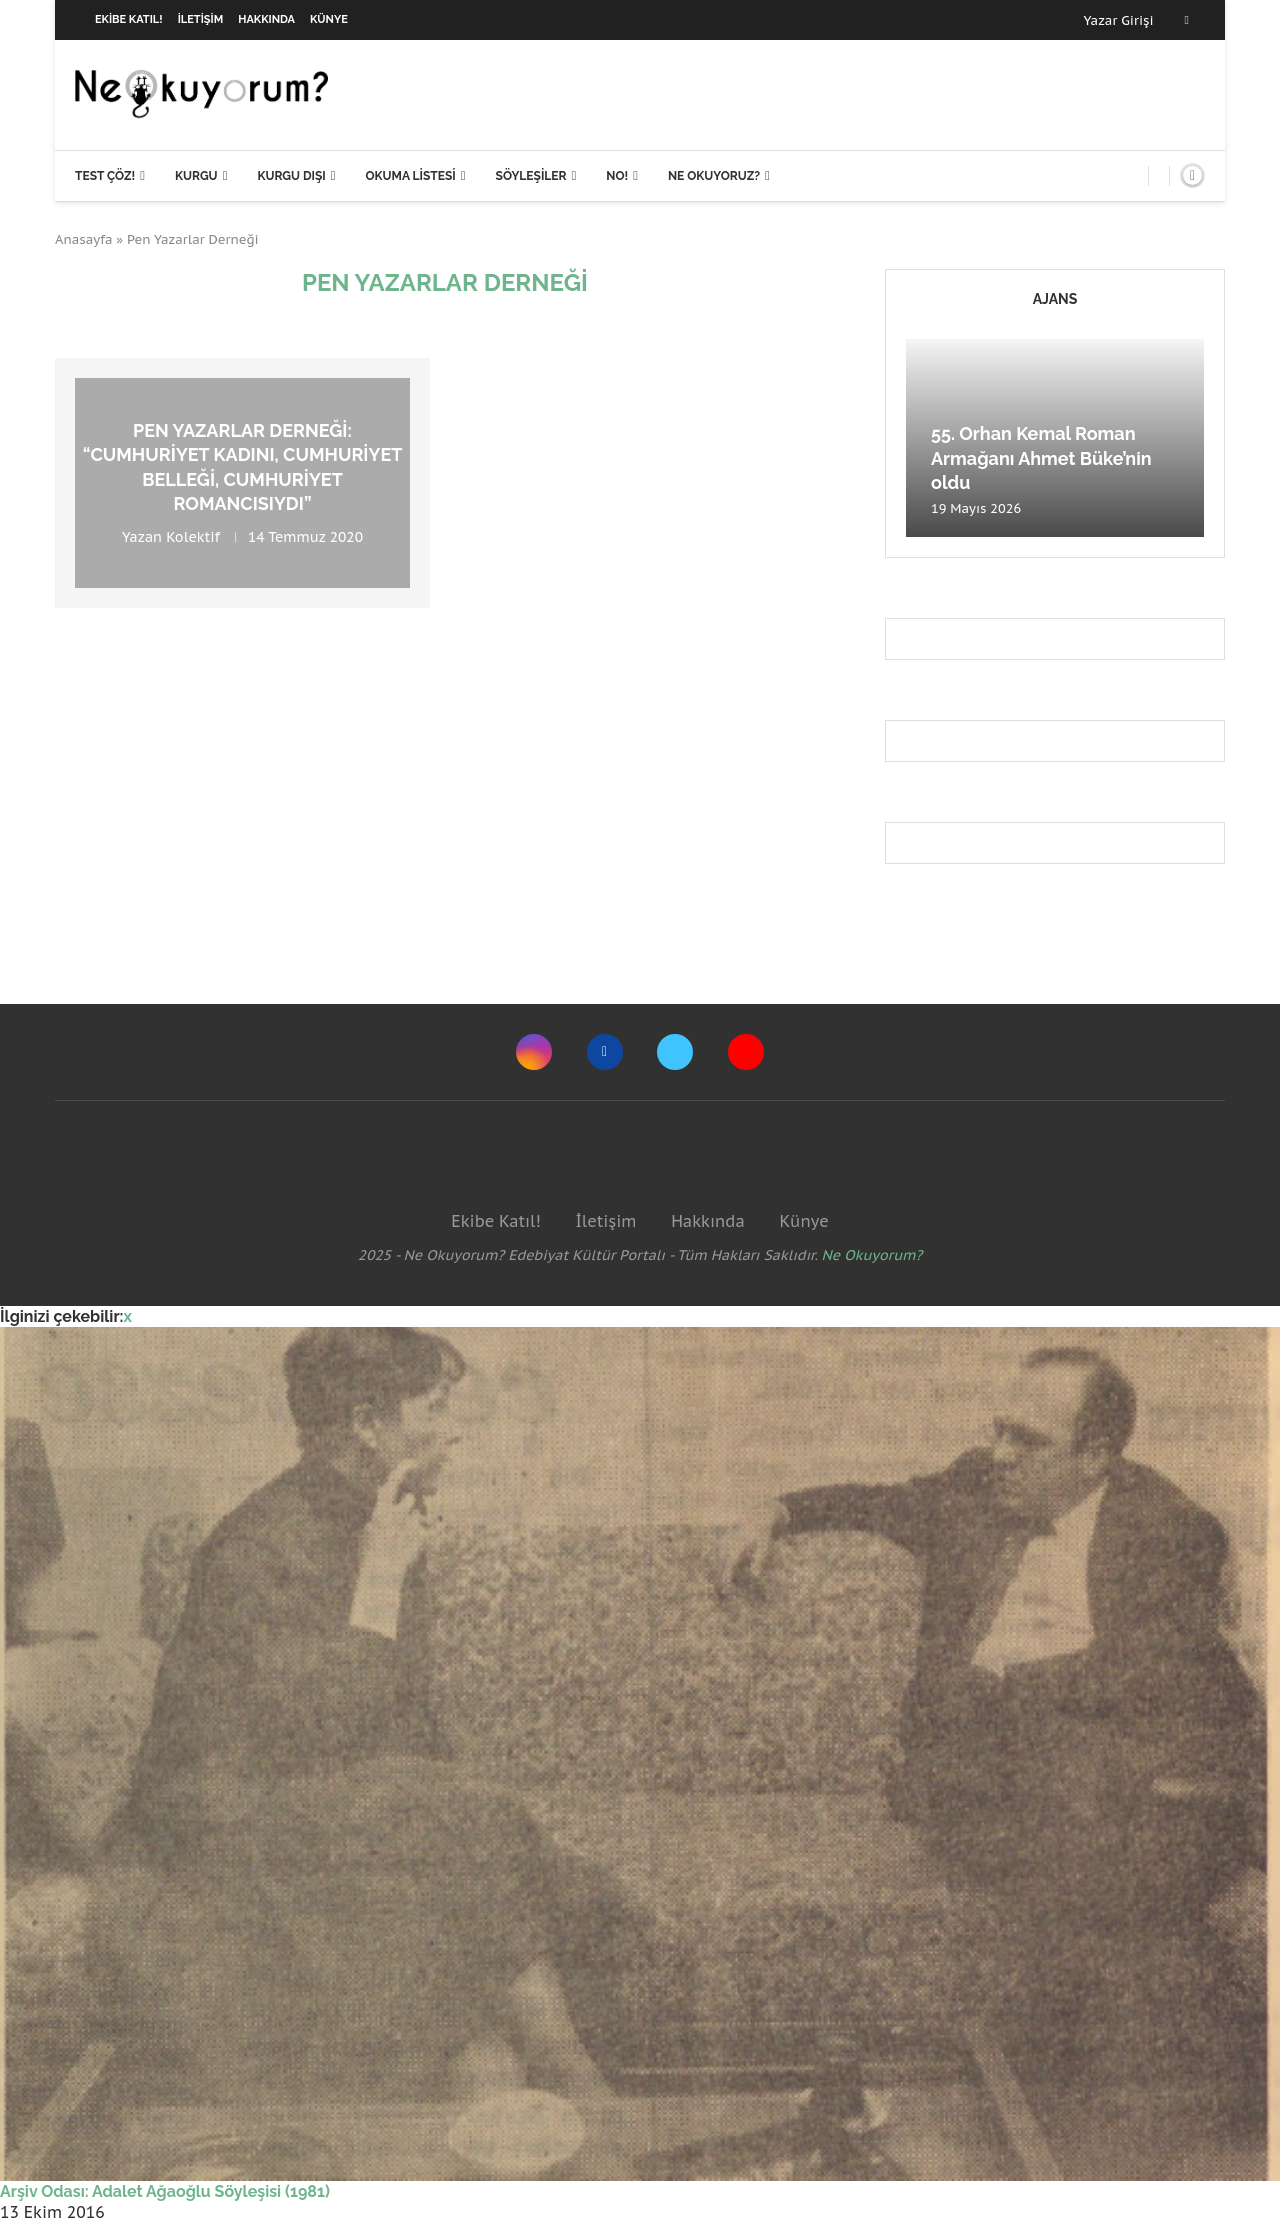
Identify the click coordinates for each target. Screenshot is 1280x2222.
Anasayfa (84, 239)
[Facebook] (1187, 20)
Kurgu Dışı (291, 176)
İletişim (201, 19)
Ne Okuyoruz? (714, 176)
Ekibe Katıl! (129, 19)
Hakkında (266, 19)
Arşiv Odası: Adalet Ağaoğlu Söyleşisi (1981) (165, 2191)
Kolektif (193, 538)
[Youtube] (746, 1052)
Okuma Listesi (410, 176)
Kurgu (196, 176)
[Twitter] (675, 1052)
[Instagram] (534, 1052)
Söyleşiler (531, 176)
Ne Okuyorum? (872, 1255)
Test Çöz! (105, 176)
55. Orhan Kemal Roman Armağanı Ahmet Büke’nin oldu (1041, 458)
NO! (617, 176)
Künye (329, 19)
